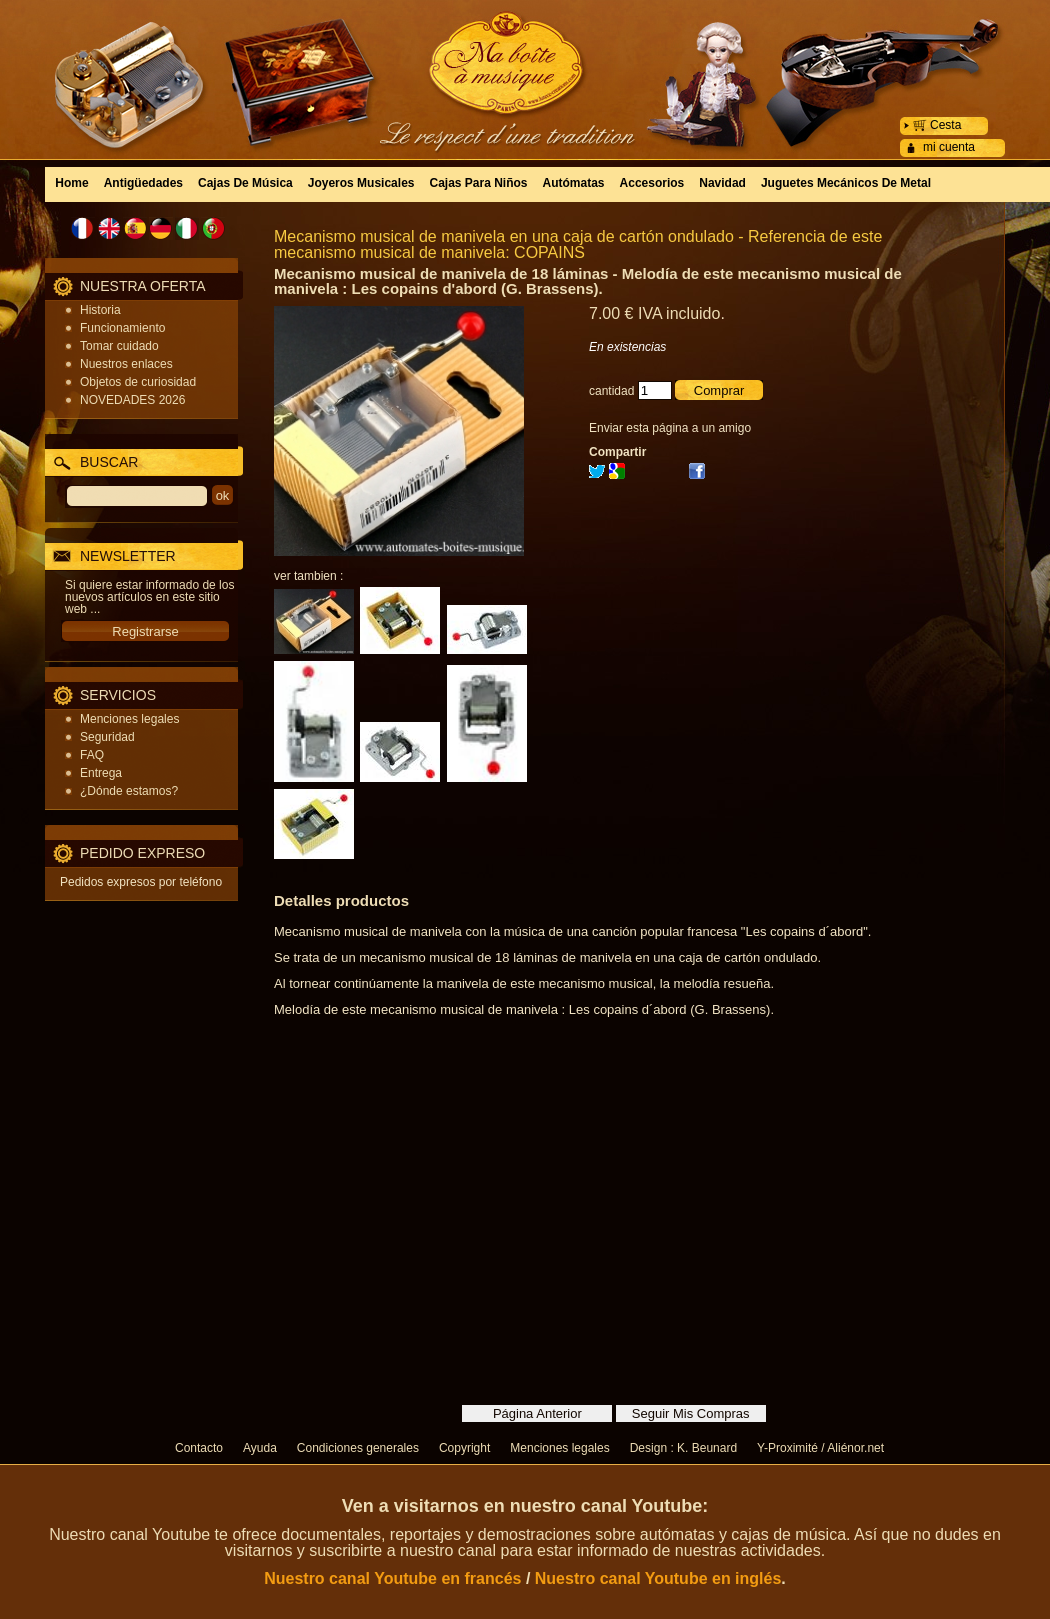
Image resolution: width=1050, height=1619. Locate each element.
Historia (100, 310)
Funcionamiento (122, 328)
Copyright (464, 1448)
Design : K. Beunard (683, 1448)
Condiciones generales (358, 1448)
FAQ (92, 755)
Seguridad (107, 737)
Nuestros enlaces (126, 364)
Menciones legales (129, 719)
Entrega (101, 773)
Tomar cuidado (119, 346)
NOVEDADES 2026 (132, 400)
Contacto (199, 1448)
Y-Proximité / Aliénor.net (820, 1448)
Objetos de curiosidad (138, 382)
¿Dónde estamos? (129, 791)
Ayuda (260, 1448)
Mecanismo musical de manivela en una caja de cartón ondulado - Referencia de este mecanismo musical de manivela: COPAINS (578, 244)
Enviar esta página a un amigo (670, 428)
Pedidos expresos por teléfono (141, 882)
